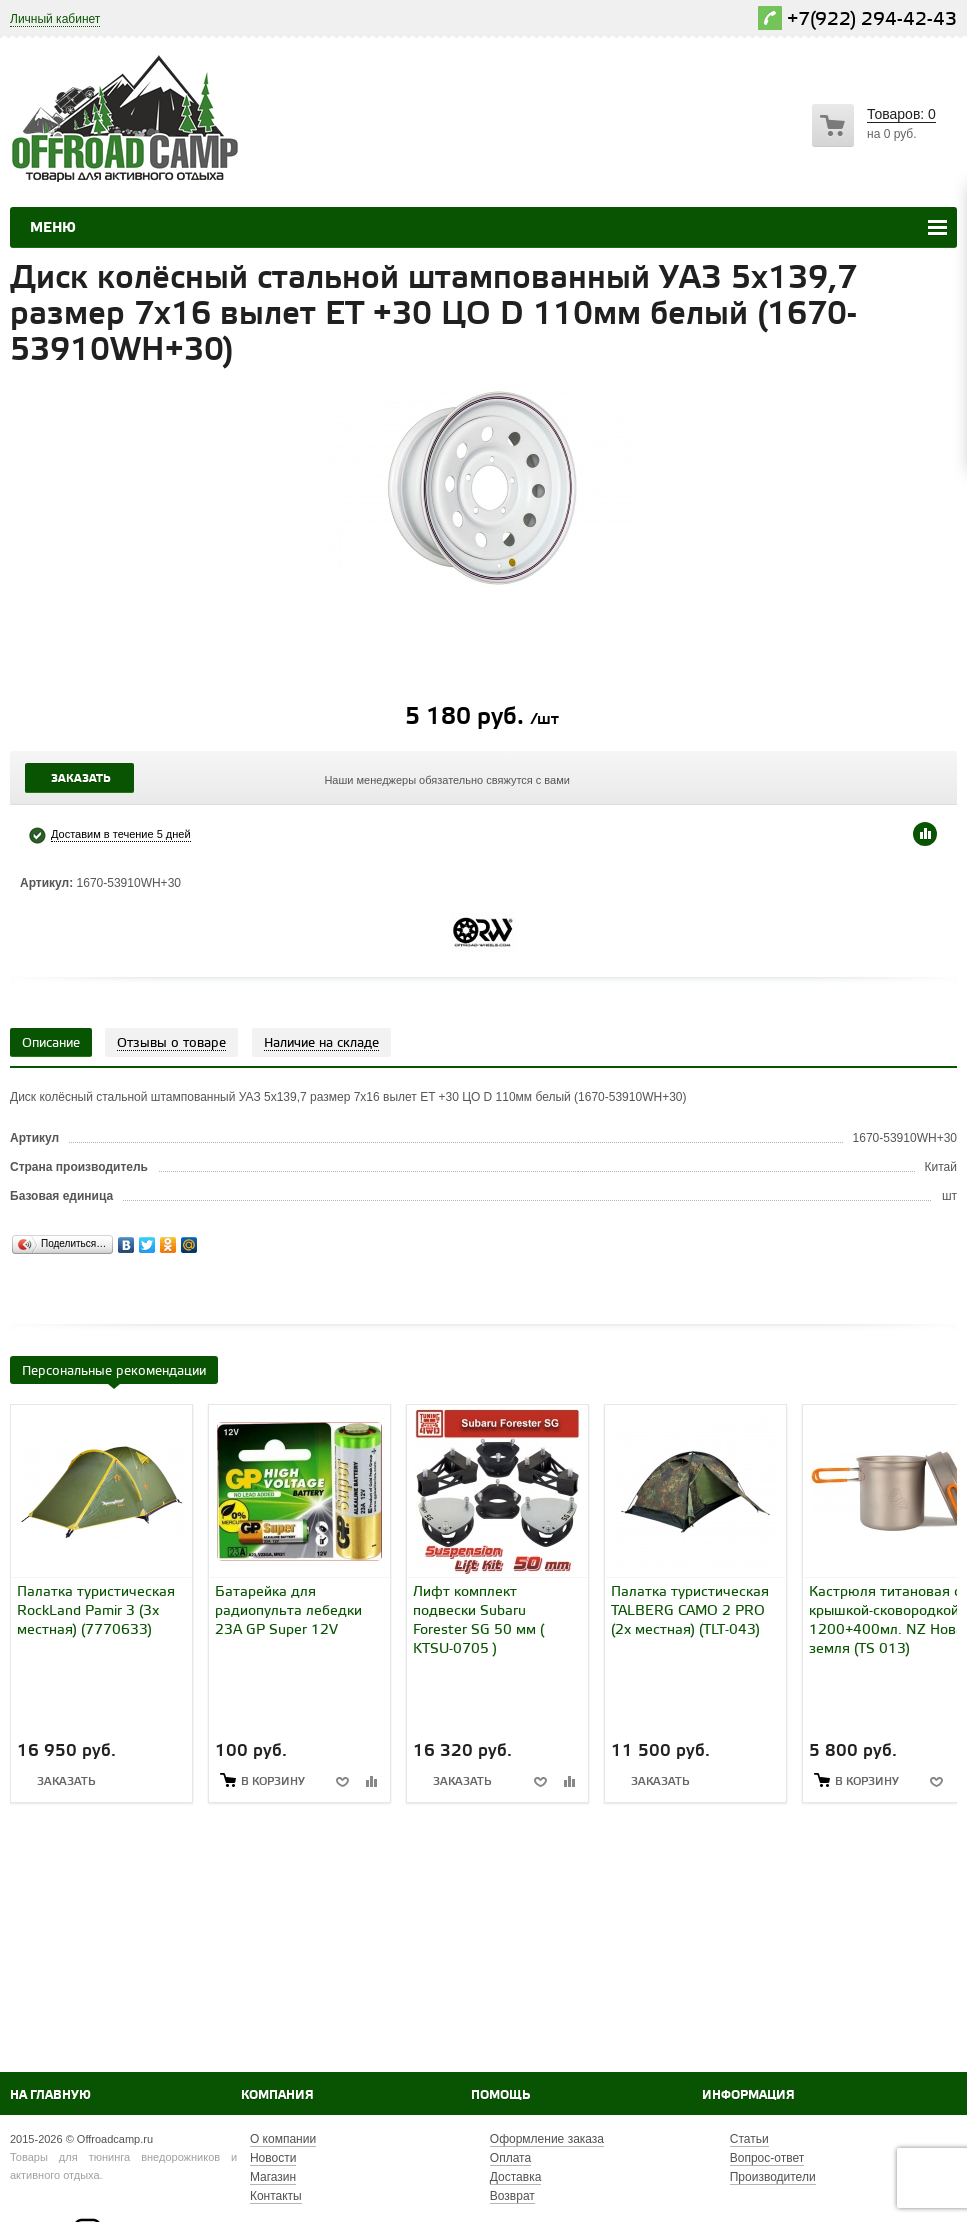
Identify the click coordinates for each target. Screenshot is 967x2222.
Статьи (749, 2139)
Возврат (512, 2196)
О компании (283, 2139)
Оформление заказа (547, 2139)
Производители (773, 2177)
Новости (273, 2158)
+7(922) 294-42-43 (872, 19)
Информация (748, 2095)
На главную (50, 2095)
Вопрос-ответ (767, 2158)
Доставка (516, 2177)
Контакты (276, 2196)
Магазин (273, 2177)
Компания (277, 2095)
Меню (53, 228)
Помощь (500, 2095)
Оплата (510, 2158)
